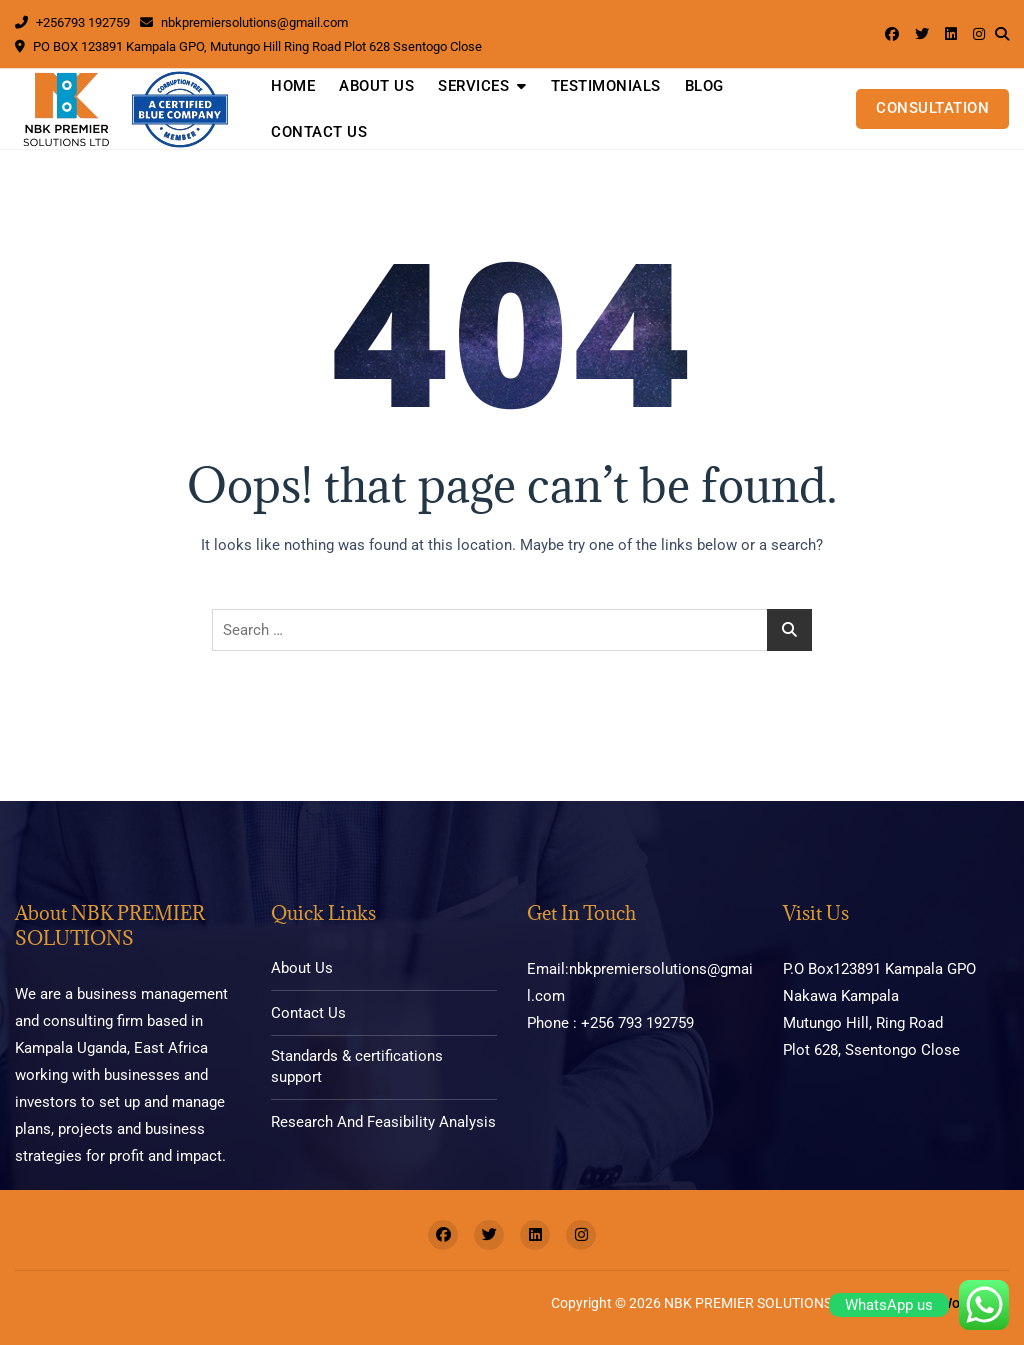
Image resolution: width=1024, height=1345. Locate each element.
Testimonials (606, 86)
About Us (376, 86)
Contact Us (319, 132)
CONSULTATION (932, 108)
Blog (704, 86)
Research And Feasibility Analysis (383, 1122)
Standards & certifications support (357, 1066)
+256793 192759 (72, 22)
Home (293, 86)
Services (473, 86)
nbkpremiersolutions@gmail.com (244, 22)
